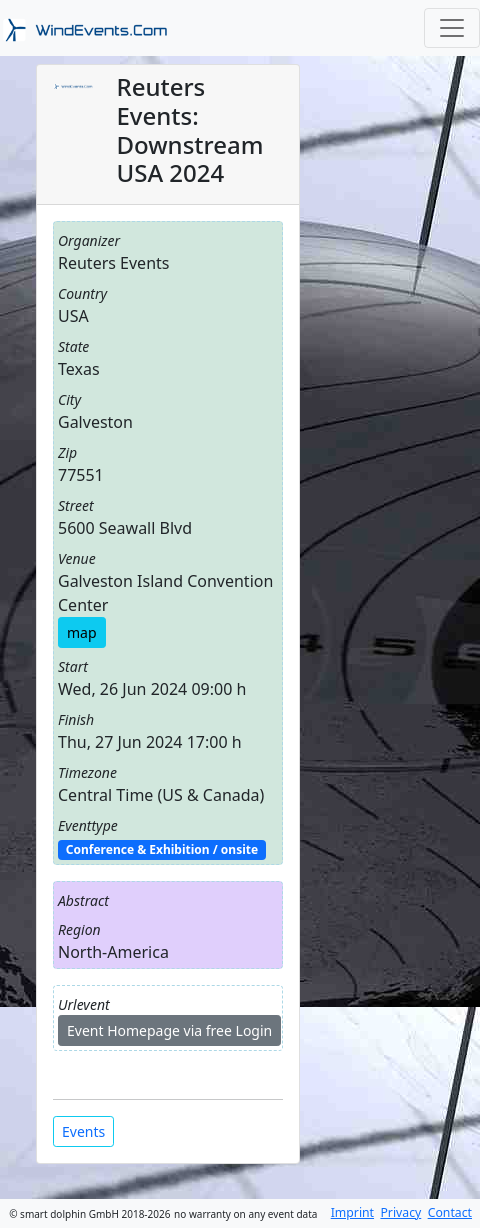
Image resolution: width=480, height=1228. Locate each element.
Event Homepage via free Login (169, 1030)
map (82, 632)
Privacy (400, 1212)
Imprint (352, 1212)
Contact (450, 1212)
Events (83, 1131)
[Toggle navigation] (452, 28)
